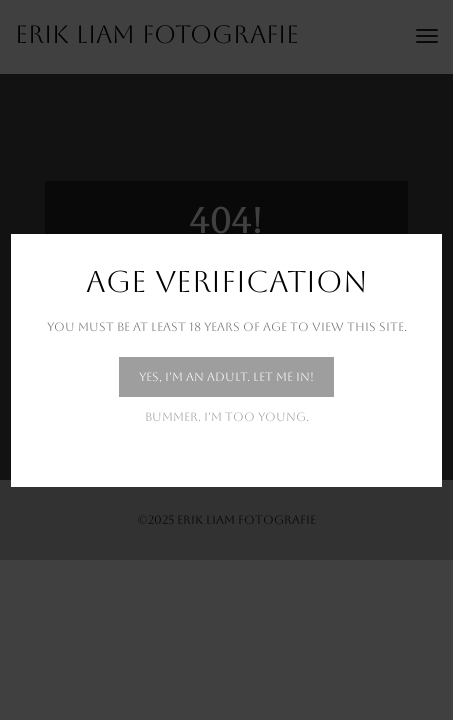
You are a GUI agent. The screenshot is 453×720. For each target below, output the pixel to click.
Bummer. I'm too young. (227, 417)
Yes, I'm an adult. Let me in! (226, 377)
